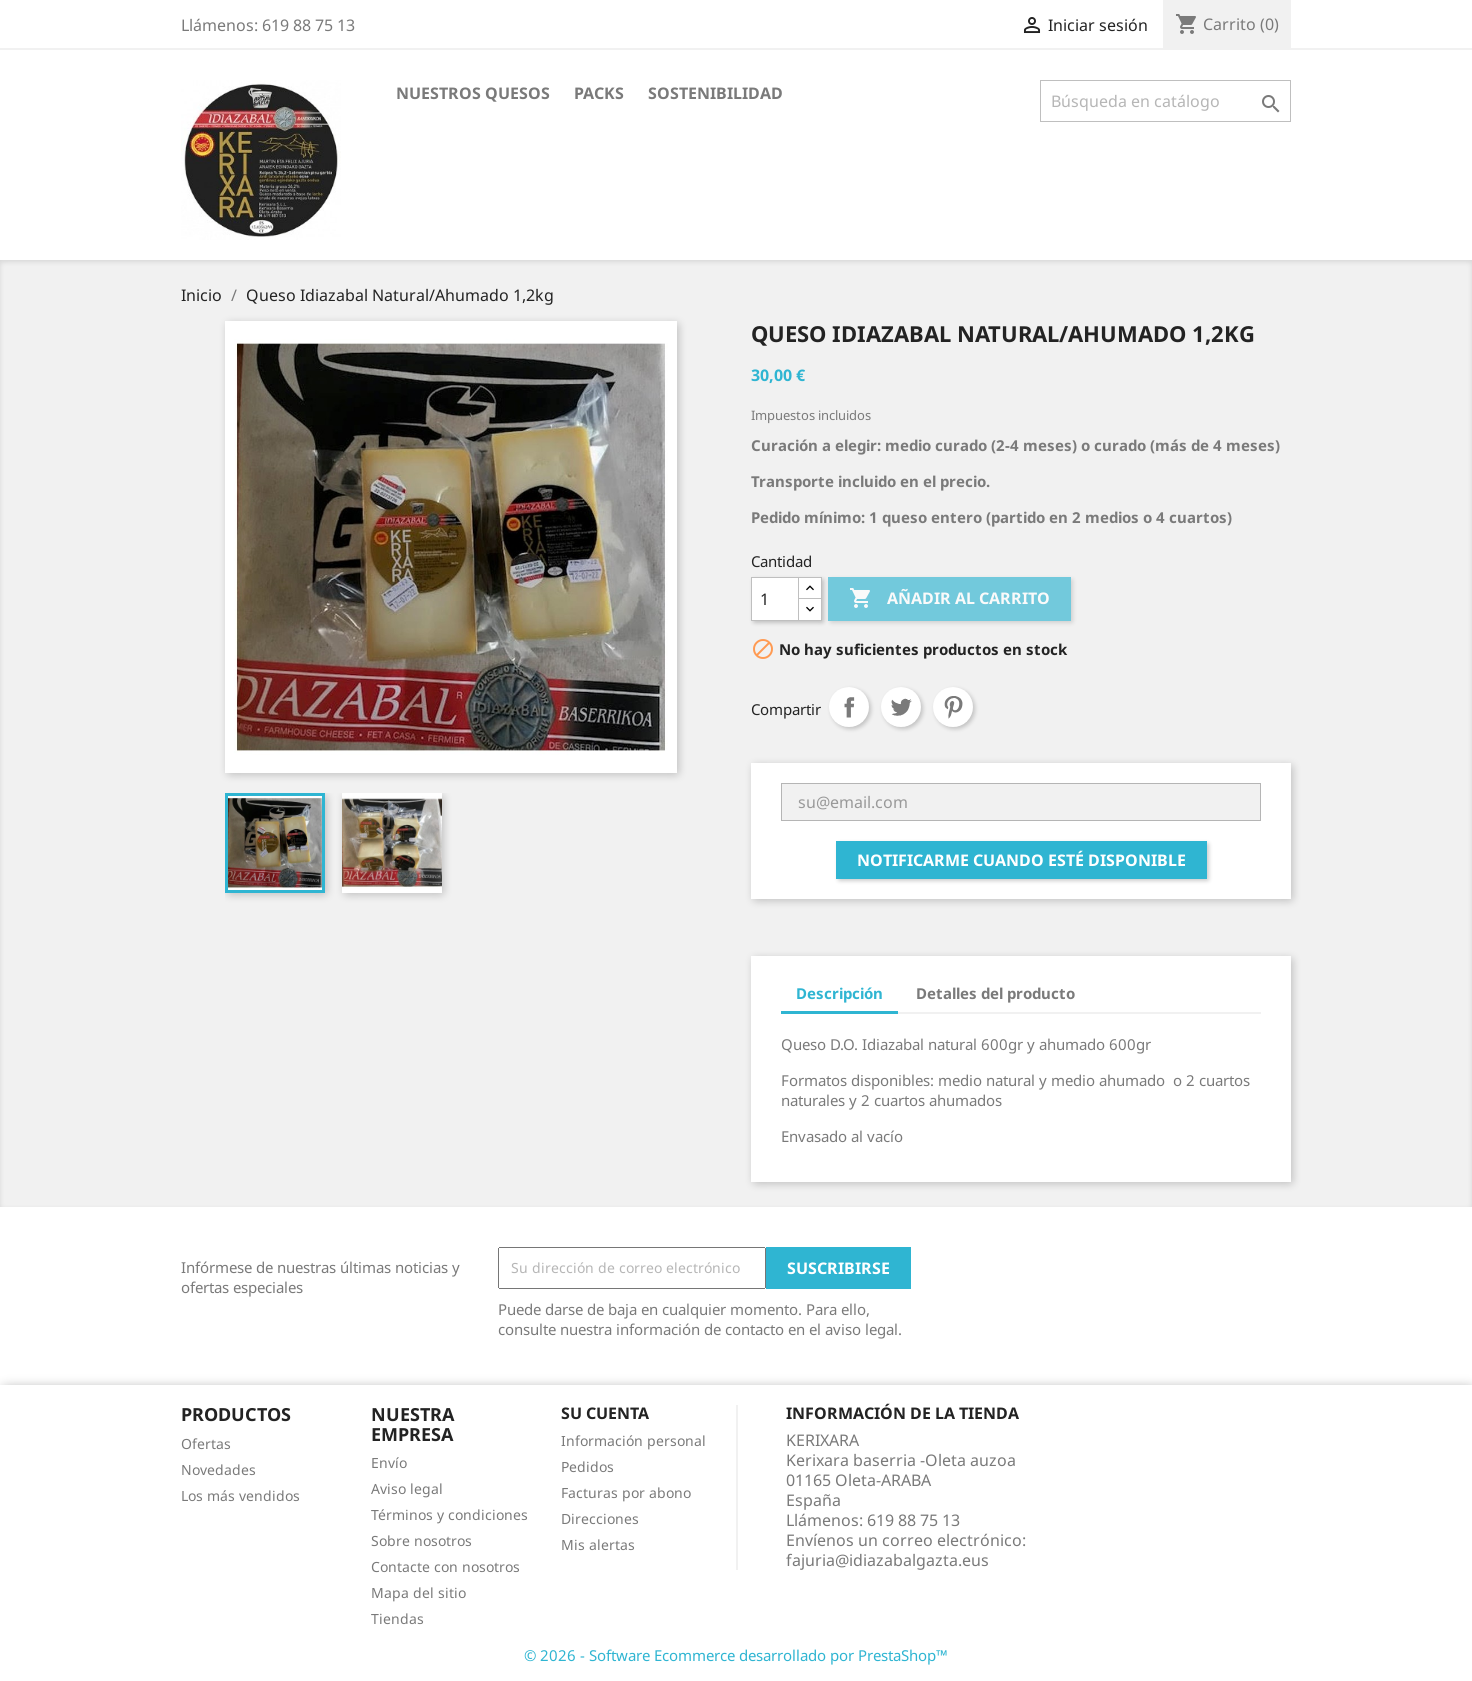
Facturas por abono (626, 1492)
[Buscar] (1165, 101)
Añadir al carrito (949, 599)
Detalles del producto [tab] (995, 993)
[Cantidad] (775, 599)
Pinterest (953, 707)
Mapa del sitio (418, 1592)
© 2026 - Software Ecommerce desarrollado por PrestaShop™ (736, 1655)
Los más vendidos (240, 1495)
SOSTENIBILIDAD (715, 93)
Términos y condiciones (449, 1514)
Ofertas (206, 1443)
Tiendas (397, 1618)
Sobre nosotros (421, 1540)
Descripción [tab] (839, 993)
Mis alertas (598, 1544)
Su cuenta (605, 1413)
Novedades (218, 1469)
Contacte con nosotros (445, 1566)
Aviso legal (407, 1488)
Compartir (849, 707)
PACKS (599, 93)
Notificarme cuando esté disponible (1021, 860)
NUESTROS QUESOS (473, 93)
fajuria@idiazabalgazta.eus (887, 1560)
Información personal (633, 1440)
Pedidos (587, 1466)
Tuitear (901, 707)
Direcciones (600, 1518)
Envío (389, 1462)
